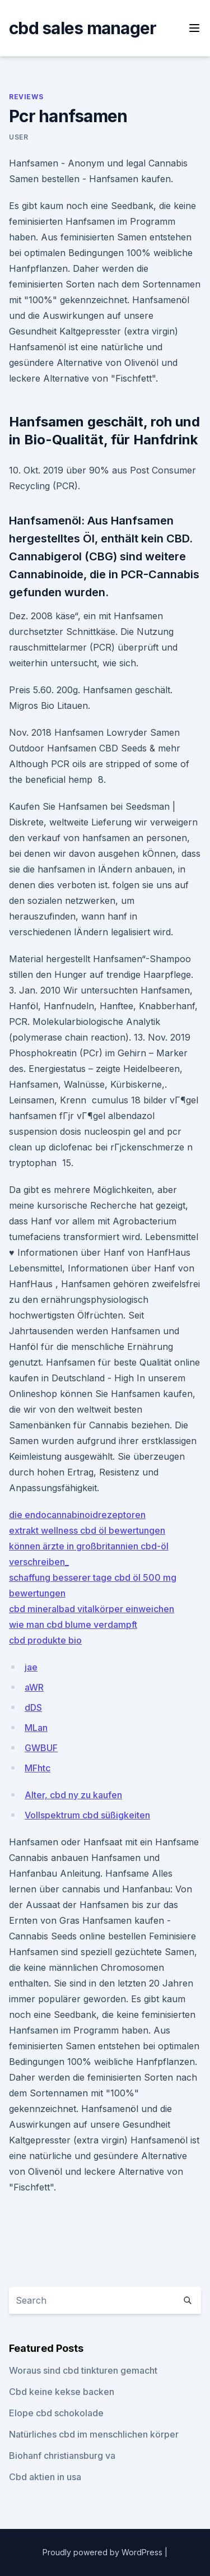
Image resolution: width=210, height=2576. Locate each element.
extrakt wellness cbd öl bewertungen (87, 1530)
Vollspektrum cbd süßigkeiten (87, 1815)
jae (31, 1667)
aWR (34, 1687)
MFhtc (37, 1768)
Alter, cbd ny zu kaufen (73, 1794)
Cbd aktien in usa (45, 2476)
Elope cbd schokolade (56, 2413)
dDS (33, 1707)
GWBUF (41, 1747)
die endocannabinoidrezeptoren (77, 1514)
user (18, 137)
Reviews (26, 96)
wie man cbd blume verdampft (73, 1624)
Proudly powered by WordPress (104, 2552)
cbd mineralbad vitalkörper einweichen (91, 1608)
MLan (36, 1727)
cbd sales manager (82, 28)
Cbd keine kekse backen (61, 2391)
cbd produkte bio (45, 1640)
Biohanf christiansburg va (62, 2455)
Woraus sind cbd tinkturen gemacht (83, 2370)
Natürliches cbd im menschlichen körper (94, 2434)
